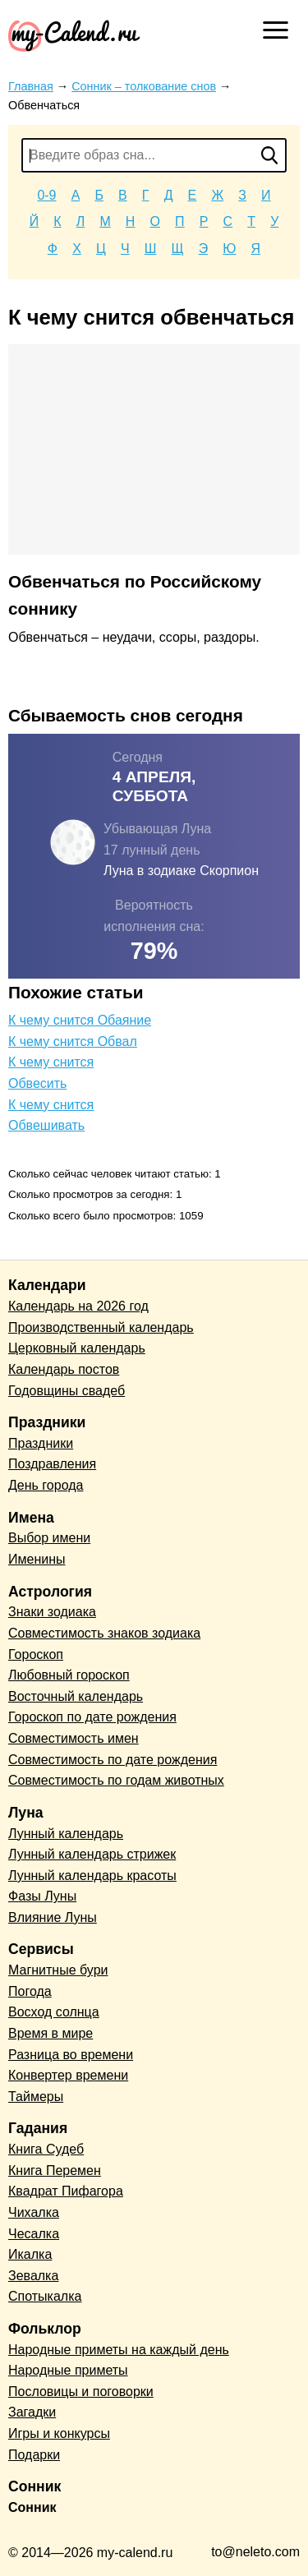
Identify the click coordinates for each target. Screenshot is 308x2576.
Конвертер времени (68, 2075)
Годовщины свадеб (66, 1391)
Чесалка (33, 2234)
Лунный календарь (65, 1834)
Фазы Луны (42, 1896)
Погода (30, 1991)
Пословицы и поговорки (81, 2392)
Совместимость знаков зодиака (104, 1633)
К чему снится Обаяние (79, 1020)
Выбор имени (49, 1538)
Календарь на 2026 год (78, 1306)
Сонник (32, 2507)
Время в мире (50, 2033)
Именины (37, 1559)
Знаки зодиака (52, 1612)
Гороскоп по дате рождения (92, 1717)
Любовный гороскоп (69, 1675)
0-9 (46, 195)
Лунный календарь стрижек (92, 1854)
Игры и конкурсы (59, 2433)
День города (45, 1485)
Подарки (34, 2455)
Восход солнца (53, 2012)
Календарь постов (63, 1369)
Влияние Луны (52, 1917)
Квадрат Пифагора (65, 2191)
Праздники (40, 1443)
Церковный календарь (76, 1348)
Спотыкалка (44, 2296)
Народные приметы (68, 2370)
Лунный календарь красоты (92, 1875)
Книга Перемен (54, 2170)
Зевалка (33, 2276)
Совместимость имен (73, 1738)
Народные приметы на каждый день (118, 2350)
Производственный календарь (101, 1327)
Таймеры (35, 2097)
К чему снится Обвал (72, 1041)
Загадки (32, 2412)
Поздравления (52, 1464)
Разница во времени (70, 2055)
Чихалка (33, 2212)
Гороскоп (35, 1654)
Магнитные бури (58, 1970)
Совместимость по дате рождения (112, 1760)
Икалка (30, 2254)
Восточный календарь (75, 1696)
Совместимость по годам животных (116, 1780)
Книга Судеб (46, 2149)
